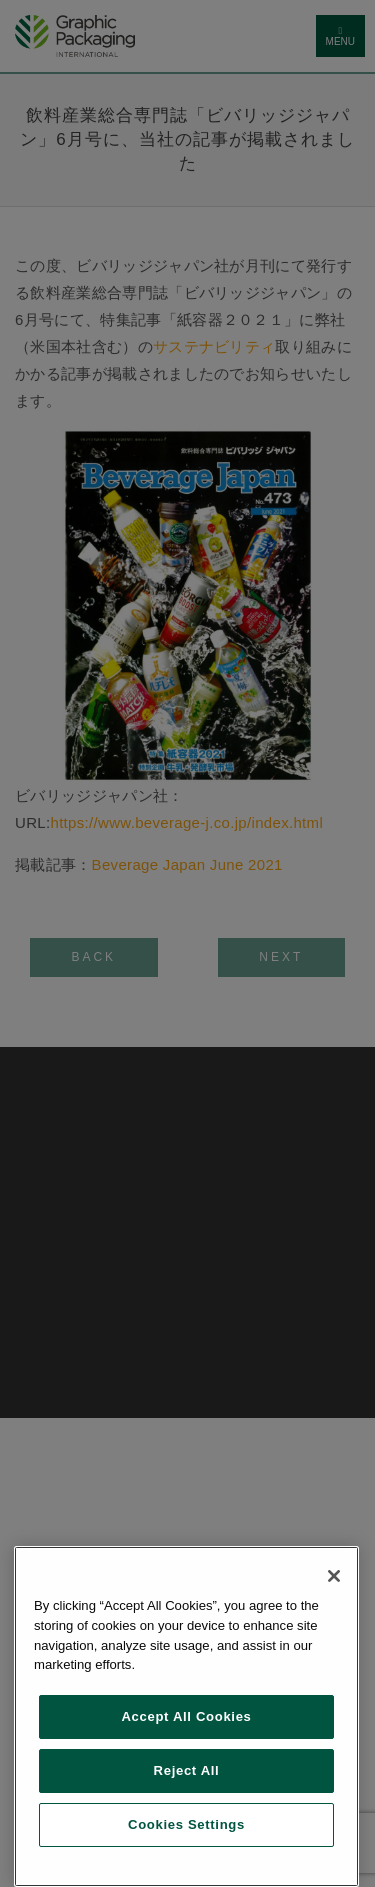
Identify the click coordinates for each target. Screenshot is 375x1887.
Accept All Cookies (186, 1716)
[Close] (334, 1576)
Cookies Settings (186, 1824)
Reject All (187, 1770)
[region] (186, 1716)
